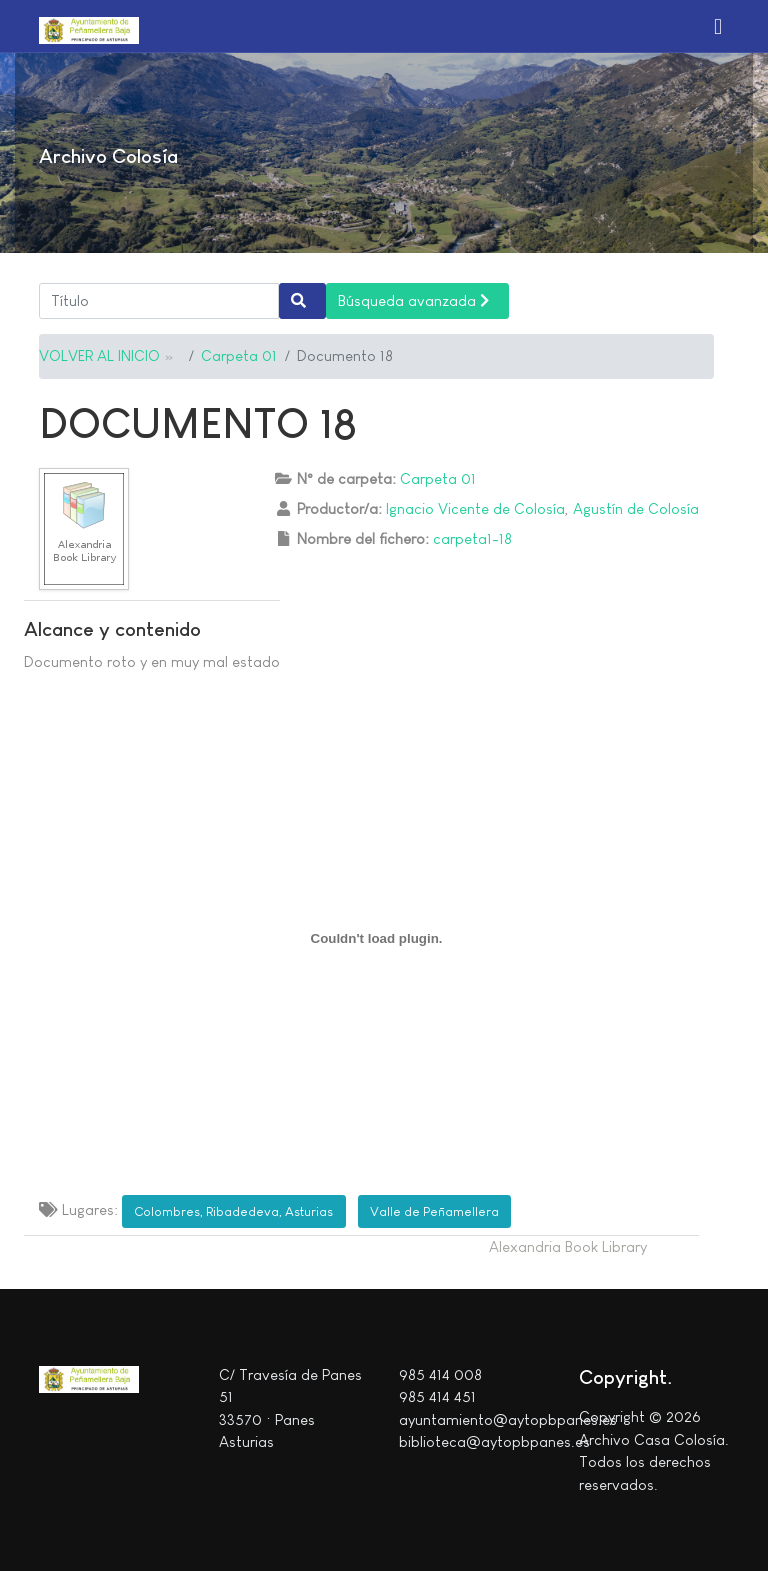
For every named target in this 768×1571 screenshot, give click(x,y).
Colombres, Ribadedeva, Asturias (233, 1211)
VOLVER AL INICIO (99, 355)
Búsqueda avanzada (413, 300)
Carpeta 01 (239, 355)
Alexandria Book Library (568, 1246)
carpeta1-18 (472, 538)
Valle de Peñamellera (434, 1211)
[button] (718, 26)
